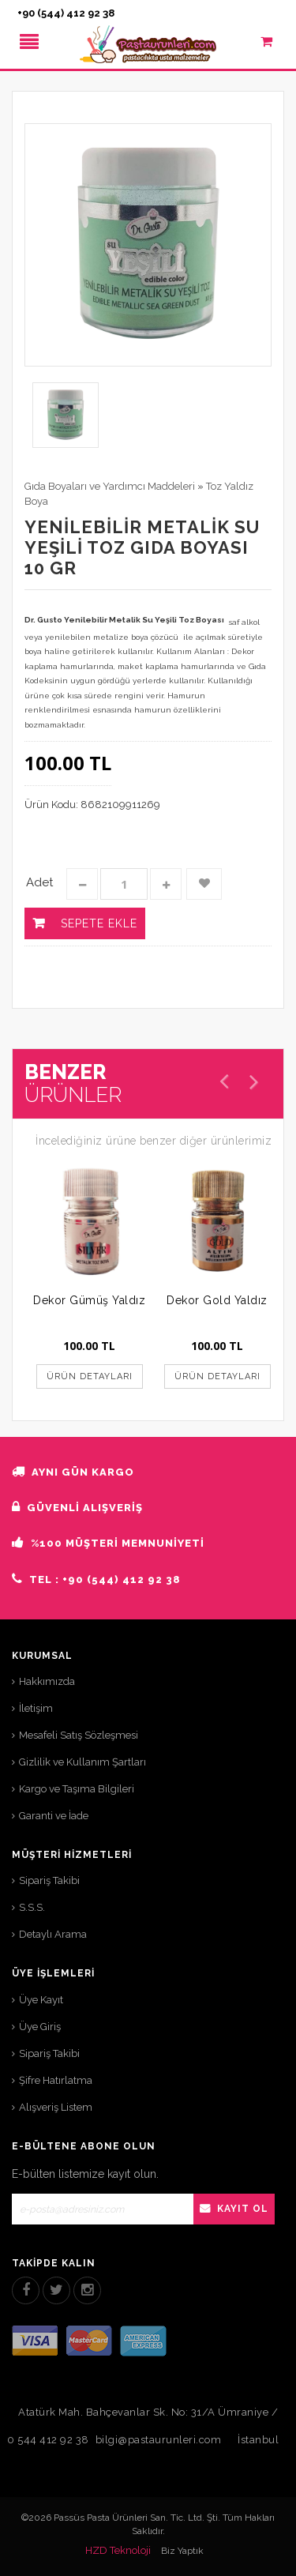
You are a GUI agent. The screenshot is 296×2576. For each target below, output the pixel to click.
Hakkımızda (47, 1681)
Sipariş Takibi (49, 1880)
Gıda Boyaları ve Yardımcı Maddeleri (109, 486)
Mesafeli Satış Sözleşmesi (78, 1735)
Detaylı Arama (53, 1934)
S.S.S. (32, 1907)
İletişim (36, 1708)
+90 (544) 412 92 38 (65, 13)
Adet (39, 882)
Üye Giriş (40, 2027)
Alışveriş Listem (55, 2107)
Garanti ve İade (53, 1816)
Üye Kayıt (41, 2000)
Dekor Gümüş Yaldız (89, 1300)
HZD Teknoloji (118, 2550)
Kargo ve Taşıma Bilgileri (76, 1789)
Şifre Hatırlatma (55, 2080)
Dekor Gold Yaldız (217, 1300)
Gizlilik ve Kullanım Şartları (82, 1762)
